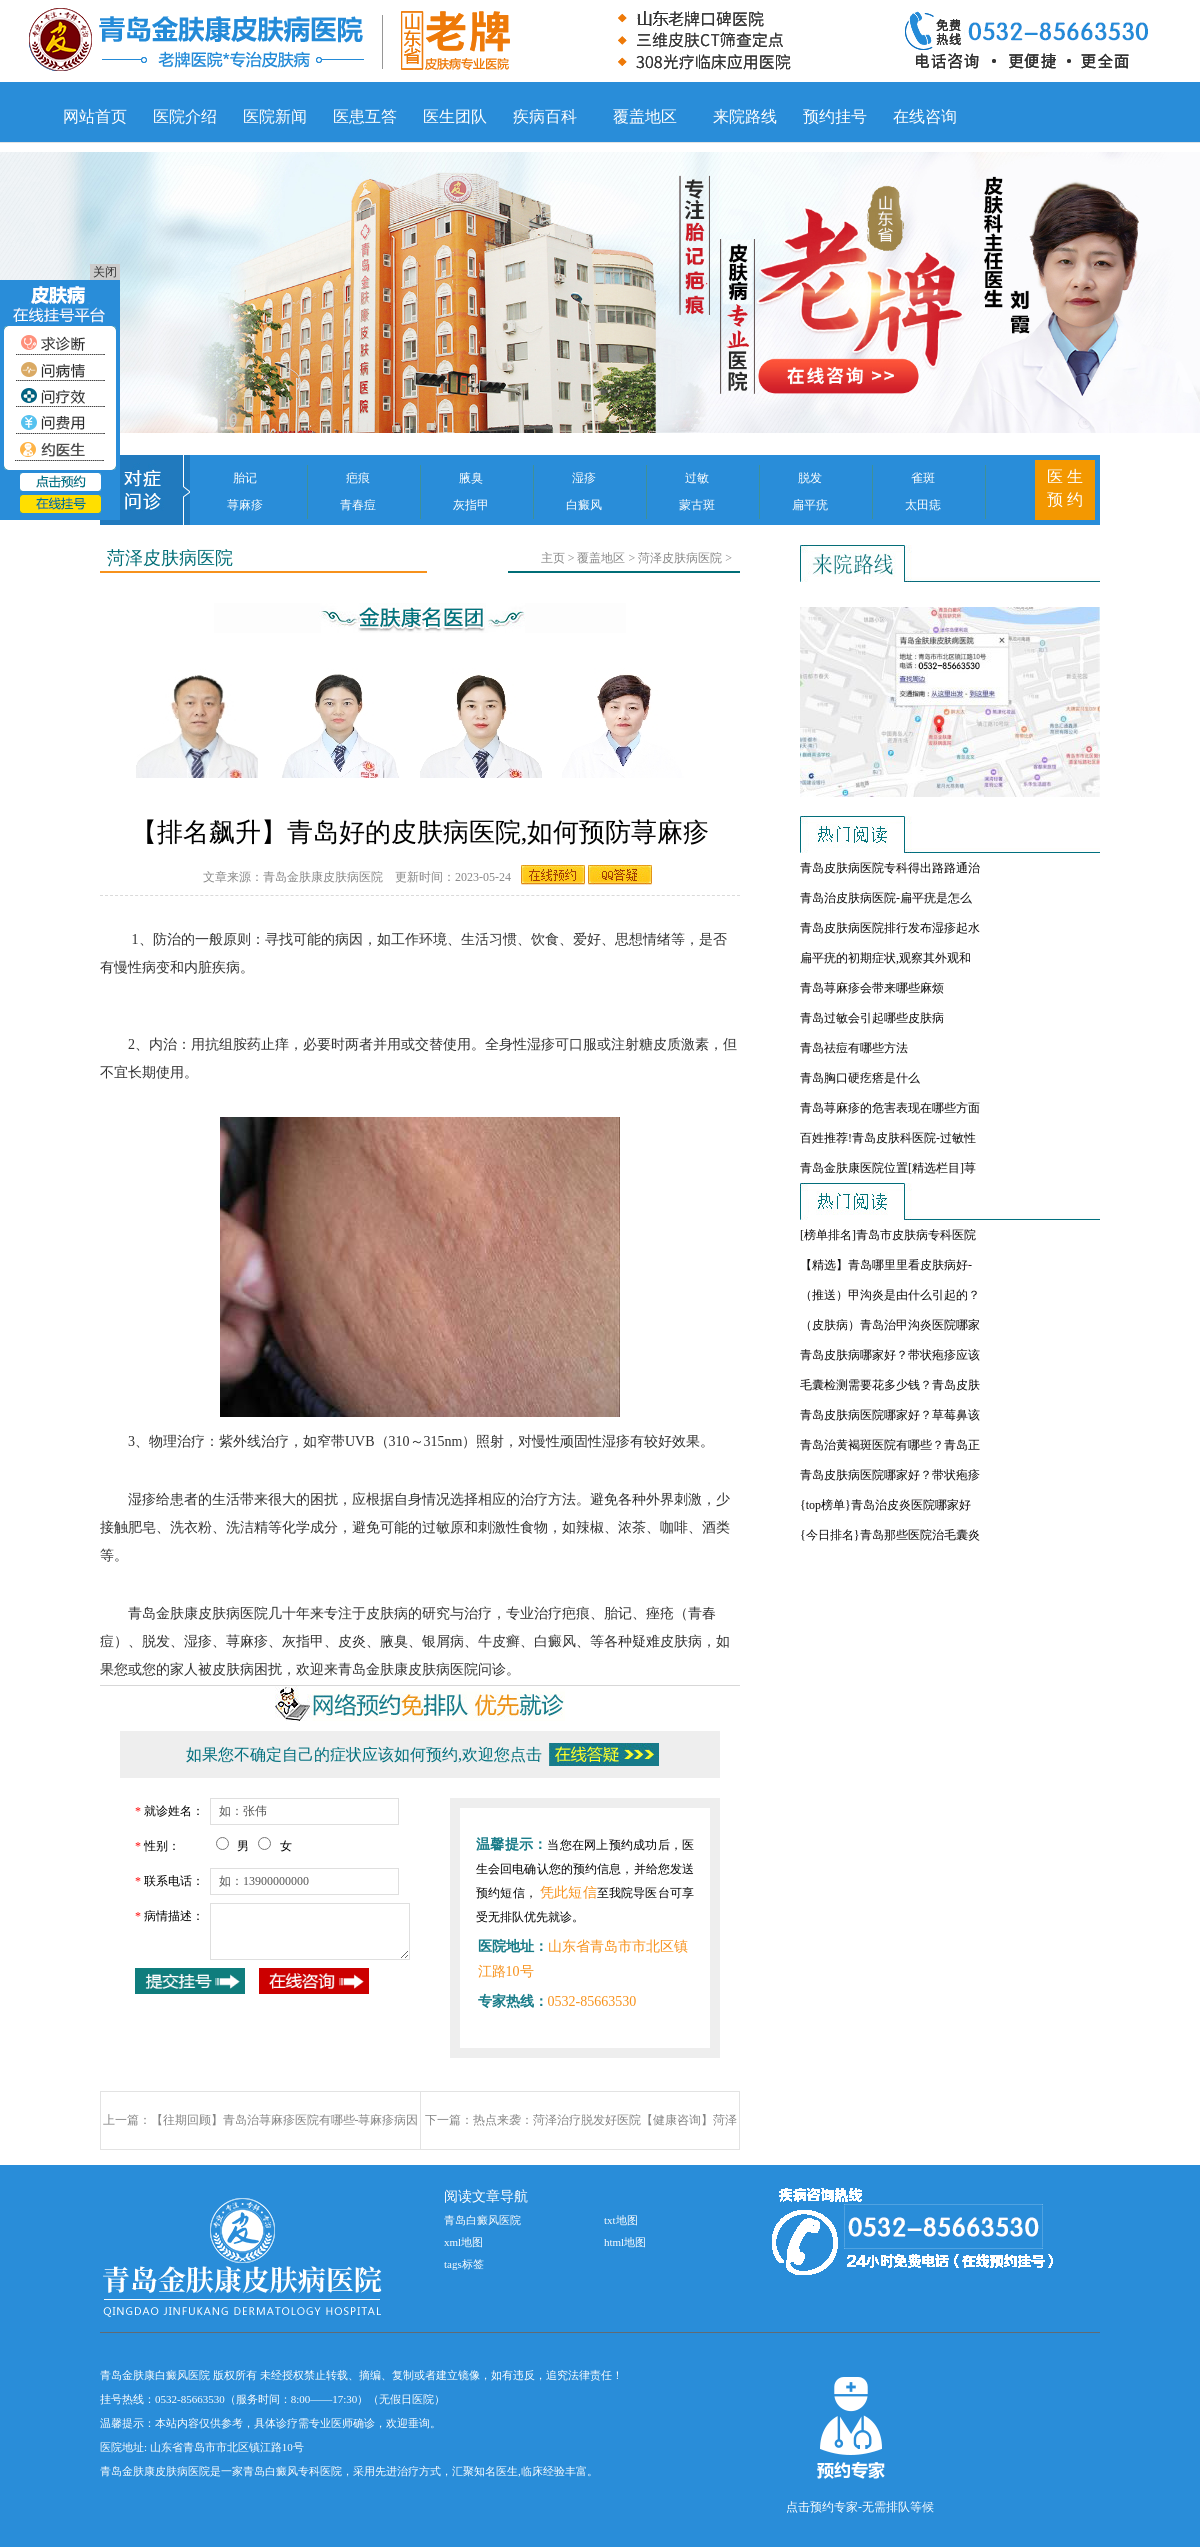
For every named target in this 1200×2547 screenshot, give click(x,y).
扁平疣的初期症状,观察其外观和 (885, 958)
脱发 (810, 478)
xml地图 (463, 2242)
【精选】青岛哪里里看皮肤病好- (886, 1265)
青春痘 (358, 505)
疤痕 (358, 478)
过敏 (697, 478)
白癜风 (584, 505)
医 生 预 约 (1065, 488)
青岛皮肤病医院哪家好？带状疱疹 (890, 1475)
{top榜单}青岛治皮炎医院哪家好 (885, 1505)
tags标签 (464, 2264)
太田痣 (923, 505)
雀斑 (923, 478)
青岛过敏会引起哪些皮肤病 (872, 1018)
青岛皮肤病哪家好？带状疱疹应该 (890, 1355)
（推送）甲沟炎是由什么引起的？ (890, 1295)
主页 (553, 558)
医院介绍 (185, 116)
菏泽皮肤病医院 (680, 558)
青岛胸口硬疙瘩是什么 (860, 1078)
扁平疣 (810, 505)
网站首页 (95, 116)
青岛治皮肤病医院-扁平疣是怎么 (886, 898)
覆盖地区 (645, 116)
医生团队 (455, 116)
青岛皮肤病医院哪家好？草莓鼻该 (890, 1415)
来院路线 (745, 116)
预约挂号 (835, 116)
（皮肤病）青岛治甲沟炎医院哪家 (890, 1325)
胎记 (245, 478)
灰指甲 (471, 505)
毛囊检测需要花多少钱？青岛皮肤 (890, 1385)
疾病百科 (545, 116)
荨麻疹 (245, 505)
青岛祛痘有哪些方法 (854, 1048)
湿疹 (584, 478)
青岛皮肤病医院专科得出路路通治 (890, 868)
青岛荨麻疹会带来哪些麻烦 (872, 988)
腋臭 (471, 478)
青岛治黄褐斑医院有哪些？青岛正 (890, 1445)
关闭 (105, 272)
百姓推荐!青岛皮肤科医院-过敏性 (888, 1138)
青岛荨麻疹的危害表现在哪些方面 (890, 1108)
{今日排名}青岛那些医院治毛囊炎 (890, 1535)
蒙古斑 (697, 505)
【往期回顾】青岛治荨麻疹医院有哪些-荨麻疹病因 (285, 2120)
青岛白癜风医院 (482, 2220)
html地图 (625, 2242)
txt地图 (621, 2220)
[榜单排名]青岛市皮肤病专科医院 (888, 1235)
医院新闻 (275, 116)
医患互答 (365, 116)
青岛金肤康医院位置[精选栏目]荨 (888, 1168)
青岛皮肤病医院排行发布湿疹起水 (890, 928)
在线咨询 (925, 116)
